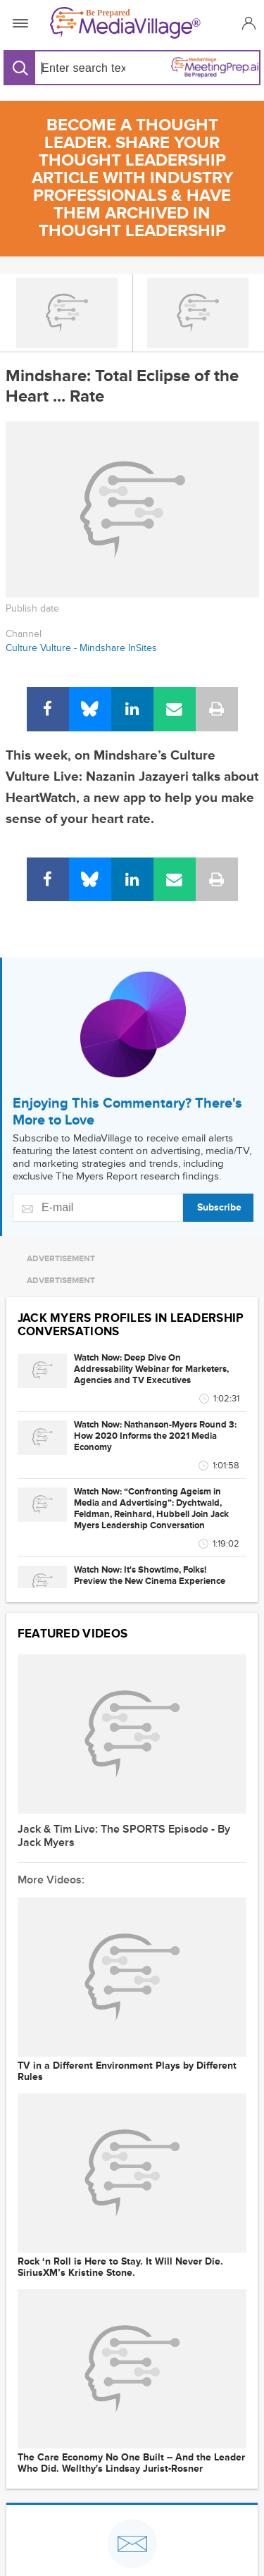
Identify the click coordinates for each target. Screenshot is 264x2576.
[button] (247, 23)
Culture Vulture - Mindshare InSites (81, 648)
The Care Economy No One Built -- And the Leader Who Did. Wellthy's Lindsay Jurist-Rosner (131, 2463)
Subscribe (219, 1207)
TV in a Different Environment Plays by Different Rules (127, 2071)
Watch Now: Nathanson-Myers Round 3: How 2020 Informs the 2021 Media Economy (155, 1436)
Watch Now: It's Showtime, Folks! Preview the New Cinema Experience (149, 1575)
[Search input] (80, 68)
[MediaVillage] (129, 23)
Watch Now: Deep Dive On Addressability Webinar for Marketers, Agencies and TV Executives (151, 1369)
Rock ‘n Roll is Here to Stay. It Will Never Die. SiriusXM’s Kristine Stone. (120, 2267)
